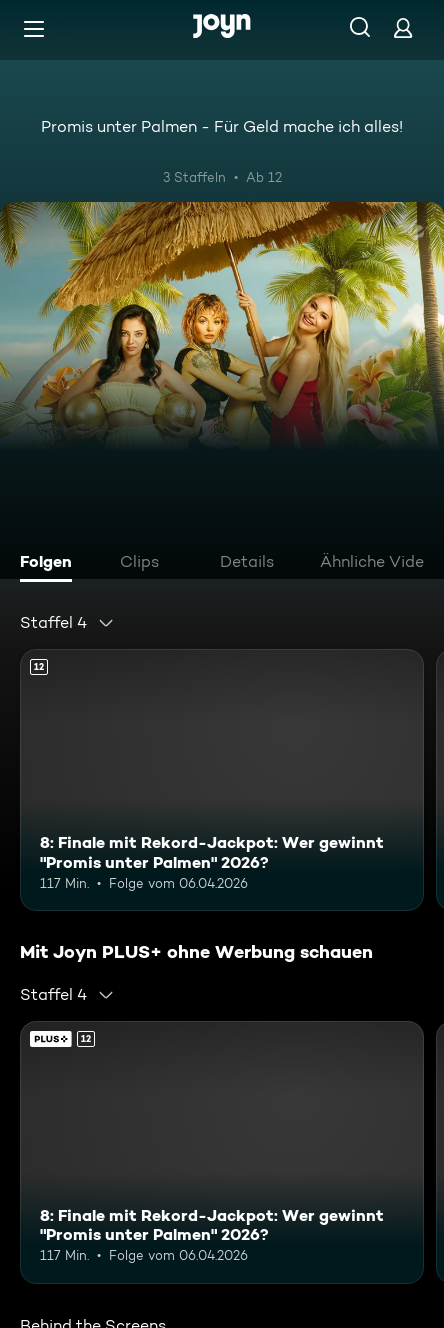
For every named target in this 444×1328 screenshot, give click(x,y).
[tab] (51, 564)
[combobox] (67, 623)
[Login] (403, 27)
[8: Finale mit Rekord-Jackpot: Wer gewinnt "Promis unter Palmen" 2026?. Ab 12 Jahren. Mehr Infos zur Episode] (222, 780)
